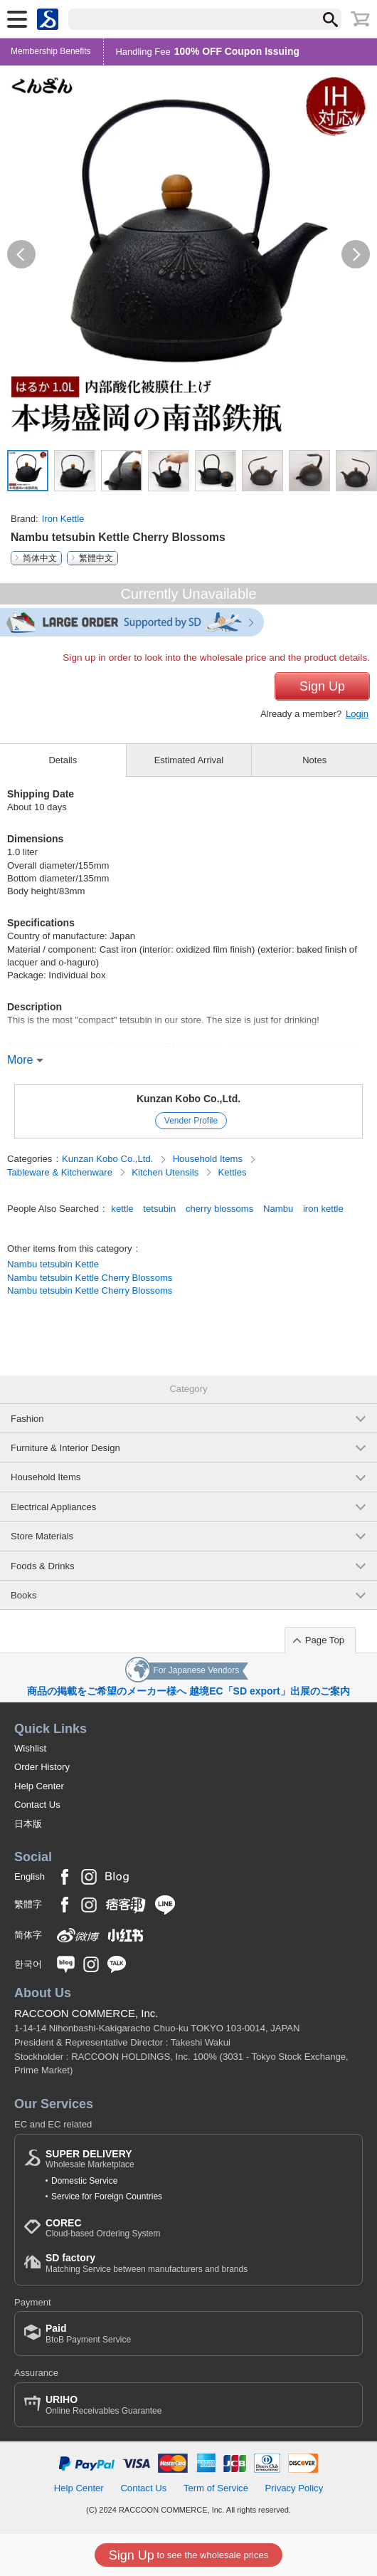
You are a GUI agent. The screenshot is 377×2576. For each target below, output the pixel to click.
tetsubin (159, 1208)
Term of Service (216, 2488)
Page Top (324, 1640)
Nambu (278, 1208)
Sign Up (322, 686)
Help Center (39, 1786)
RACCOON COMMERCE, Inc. (86, 2013)
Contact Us (37, 1804)
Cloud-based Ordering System (103, 2228)
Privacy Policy (294, 2488)
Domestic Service (84, 2181)
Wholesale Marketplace (90, 2159)
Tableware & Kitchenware (61, 1172)
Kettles (232, 1172)
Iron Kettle (63, 518)
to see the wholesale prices (188, 2555)
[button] (21, 254)
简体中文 (40, 558)
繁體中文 (96, 558)
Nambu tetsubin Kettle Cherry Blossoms (89, 1277)
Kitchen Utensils (166, 1172)
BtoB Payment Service (88, 2334)
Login (357, 713)
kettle (122, 1208)
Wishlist (30, 1748)
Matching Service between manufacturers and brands (147, 2263)
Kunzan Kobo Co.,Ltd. (188, 1098)
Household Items (209, 1158)
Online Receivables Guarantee (103, 2405)
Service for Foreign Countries (106, 2196)
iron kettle (323, 1208)
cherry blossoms (219, 1208)
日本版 (28, 1823)
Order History (42, 1766)
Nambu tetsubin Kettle (53, 1264)
